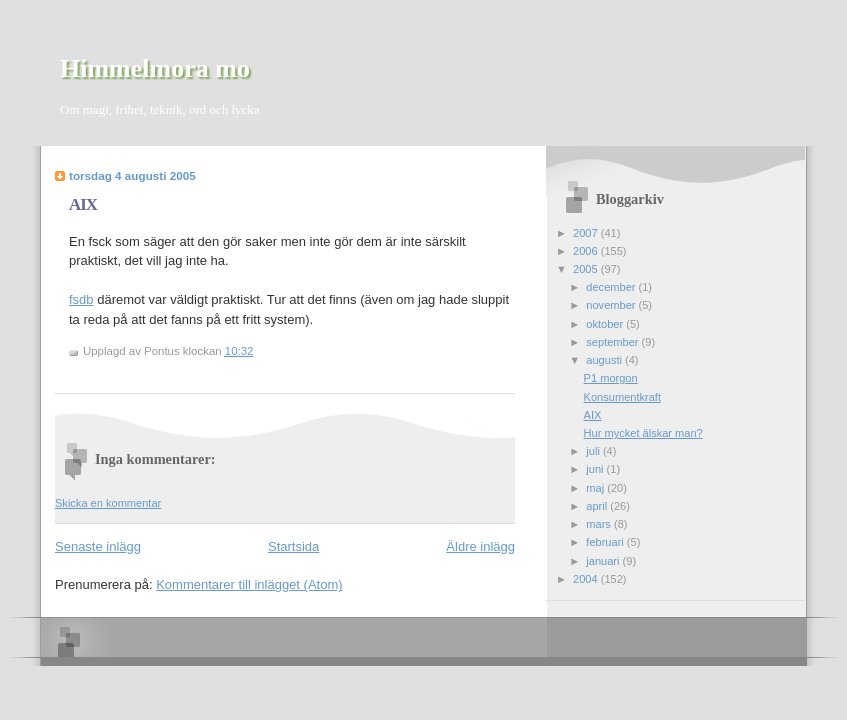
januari (604, 561)
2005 (587, 269)
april (598, 506)
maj (596, 488)
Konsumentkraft (622, 397)
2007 (587, 233)
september (613, 342)
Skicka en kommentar (108, 503)
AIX (83, 204)
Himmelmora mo (155, 68)
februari (606, 542)
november (612, 305)
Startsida (293, 546)
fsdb (81, 299)
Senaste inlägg (98, 546)
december (612, 287)
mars (600, 524)
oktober (606, 324)
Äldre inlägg (480, 546)
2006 (587, 251)
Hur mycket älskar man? (643, 433)
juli (594, 451)
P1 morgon (611, 378)
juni (596, 469)
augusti (605, 360)
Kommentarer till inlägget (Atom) (249, 584)
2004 (587, 579)
